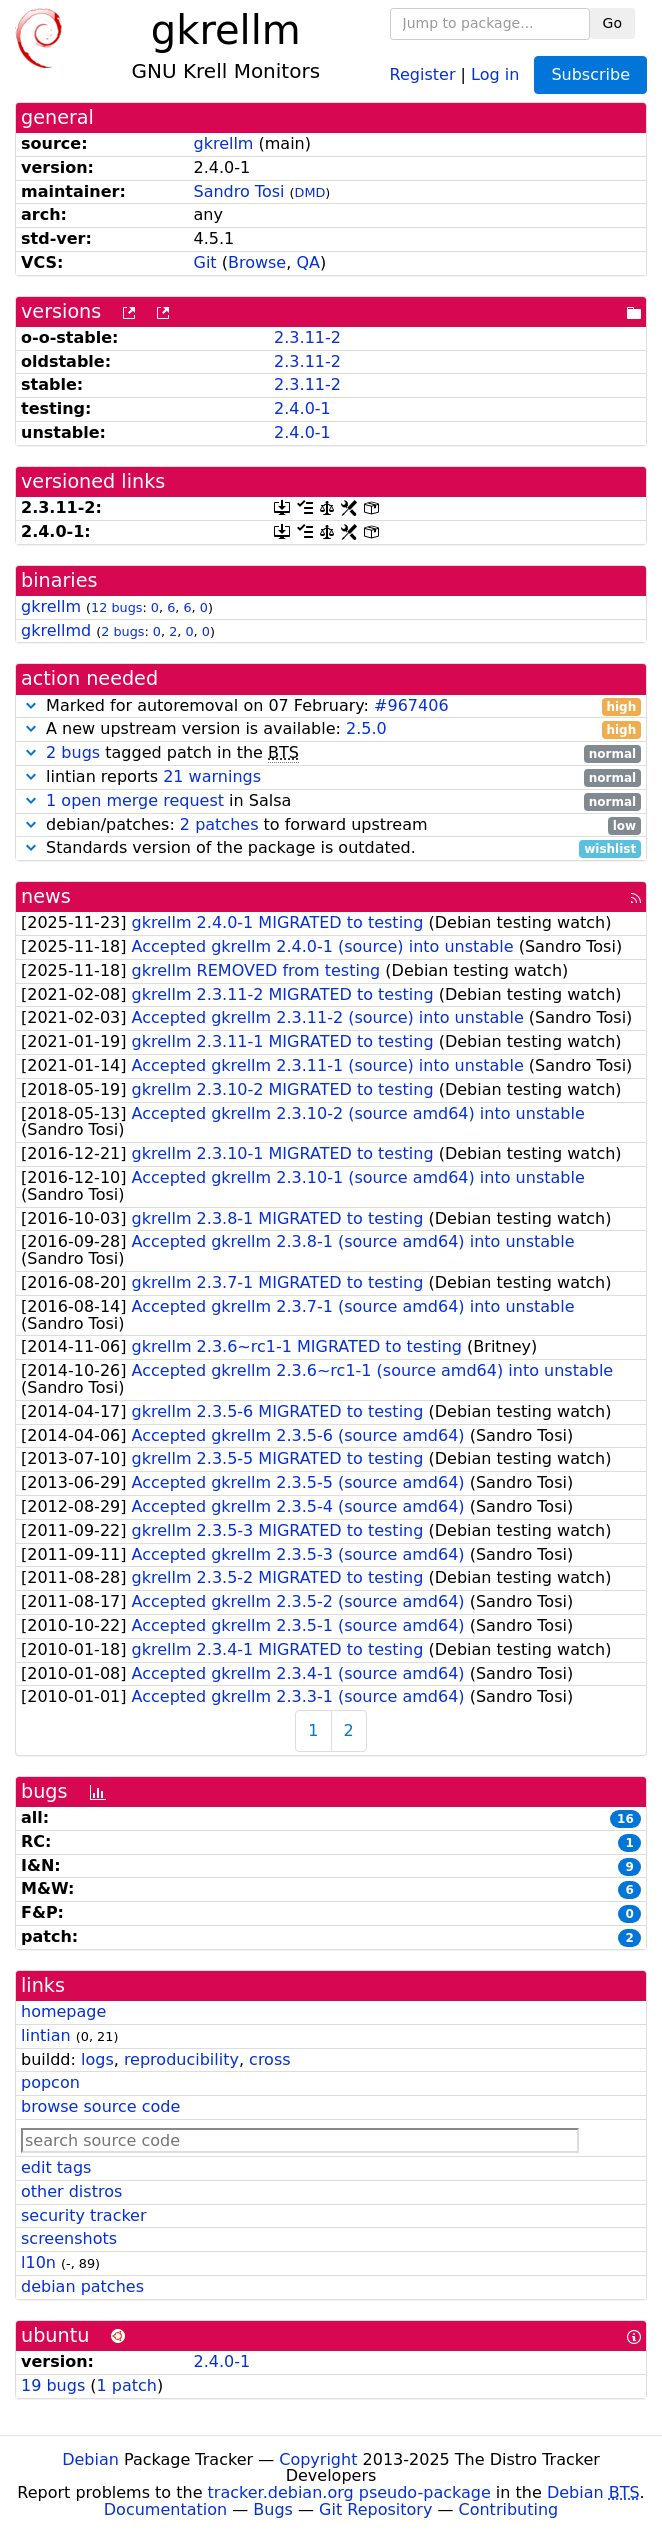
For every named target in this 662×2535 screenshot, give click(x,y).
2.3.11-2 (307, 337)
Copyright (318, 2459)
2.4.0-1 (302, 408)
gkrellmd (56, 630)
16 (625, 1819)
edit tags (56, 2167)
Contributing (509, 2509)
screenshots (69, 2238)
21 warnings (212, 776)
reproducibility (181, 2059)
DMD (310, 192)
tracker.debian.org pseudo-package (349, 2492)
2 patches (219, 824)
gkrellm (223, 143)
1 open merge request (135, 800)
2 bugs (122, 631)
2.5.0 (366, 728)
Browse (257, 262)
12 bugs (116, 607)
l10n (38, 2262)
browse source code (100, 2106)
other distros (71, 2191)
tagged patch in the (331, 753)
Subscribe (590, 74)
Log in (495, 73)
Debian (90, 2459)
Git (204, 262)
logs (97, 2059)
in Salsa (331, 801)
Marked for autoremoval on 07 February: (331, 706)
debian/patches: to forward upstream (331, 825)
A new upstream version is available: (331, 729)
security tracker (84, 2215)
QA (308, 262)
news (46, 896)
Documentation (165, 2509)
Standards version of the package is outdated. (331, 848)
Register (423, 73)
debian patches (82, 2286)
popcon (50, 2082)
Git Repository (375, 2509)
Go (612, 23)
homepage (63, 2011)
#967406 (411, 705)
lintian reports (331, 777)
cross (269, 2059)
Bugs (273, 2509)
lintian (46, 2035)
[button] (31, 705)
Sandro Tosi (238, 191)
